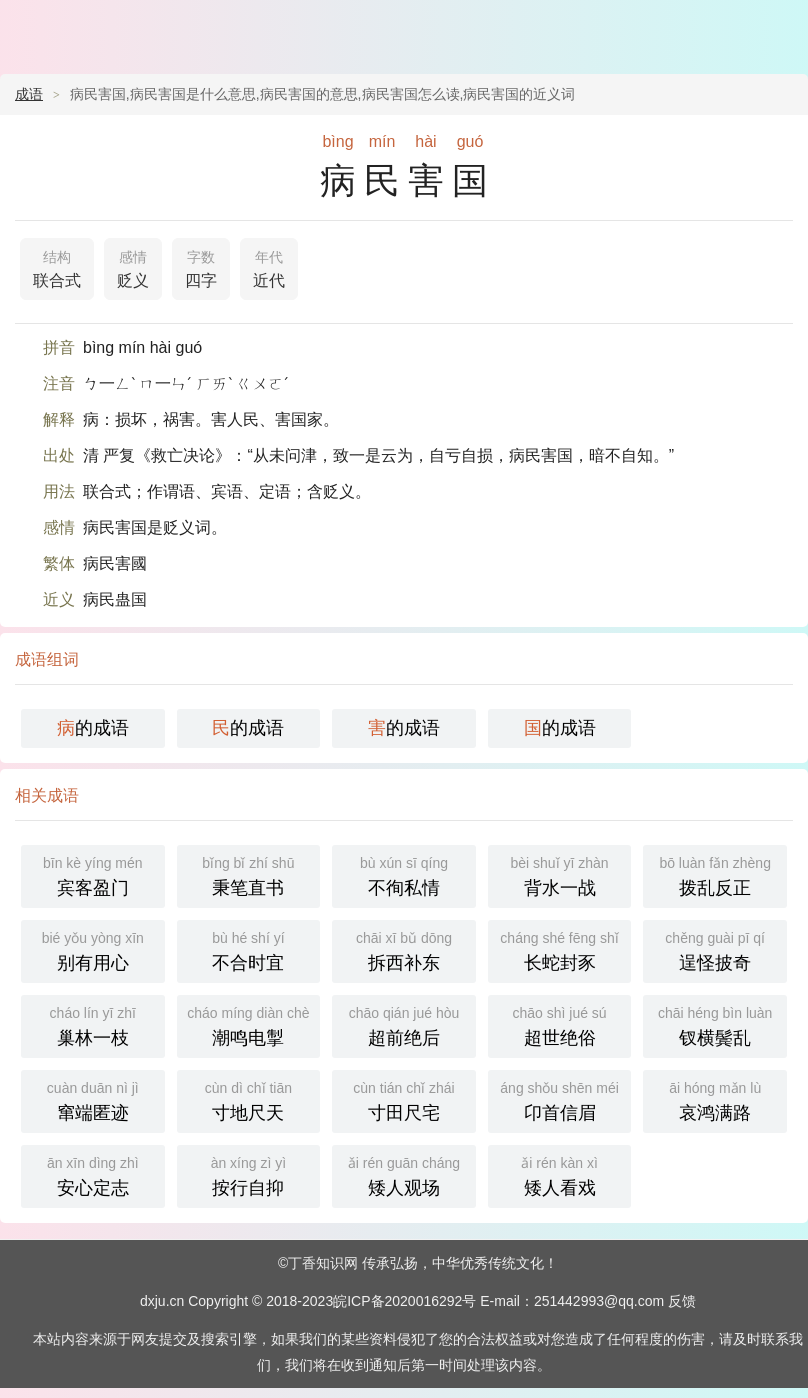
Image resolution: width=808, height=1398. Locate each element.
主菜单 (780, 30)
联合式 (57, 267)
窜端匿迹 (93, 1099)
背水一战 (560, 874)
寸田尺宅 (404, 1099)
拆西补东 (404, 949)
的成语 (93, 728)
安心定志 (93, 1174)
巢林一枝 (93, 1024)
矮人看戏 (560, 1174)
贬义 (133, 267)
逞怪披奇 (715, 949)
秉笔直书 (249, 874)
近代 (269, 267)
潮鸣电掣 (249, 1024)
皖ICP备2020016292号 (404, 1301)
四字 (201, 267)
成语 (29, 94)
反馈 (682, 1301)
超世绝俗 (560, 1024)
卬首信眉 (560, 1099)
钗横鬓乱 (715, 1024)
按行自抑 (249, 1174)
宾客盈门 (93, 874)
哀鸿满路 (715, 1099)
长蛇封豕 (560, 949)
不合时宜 (249, 949)
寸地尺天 (249, 1099)
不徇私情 (404, 874)
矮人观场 (404, 1174)
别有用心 (93, 949)
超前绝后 (404, 1024)
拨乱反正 (715, 874)
